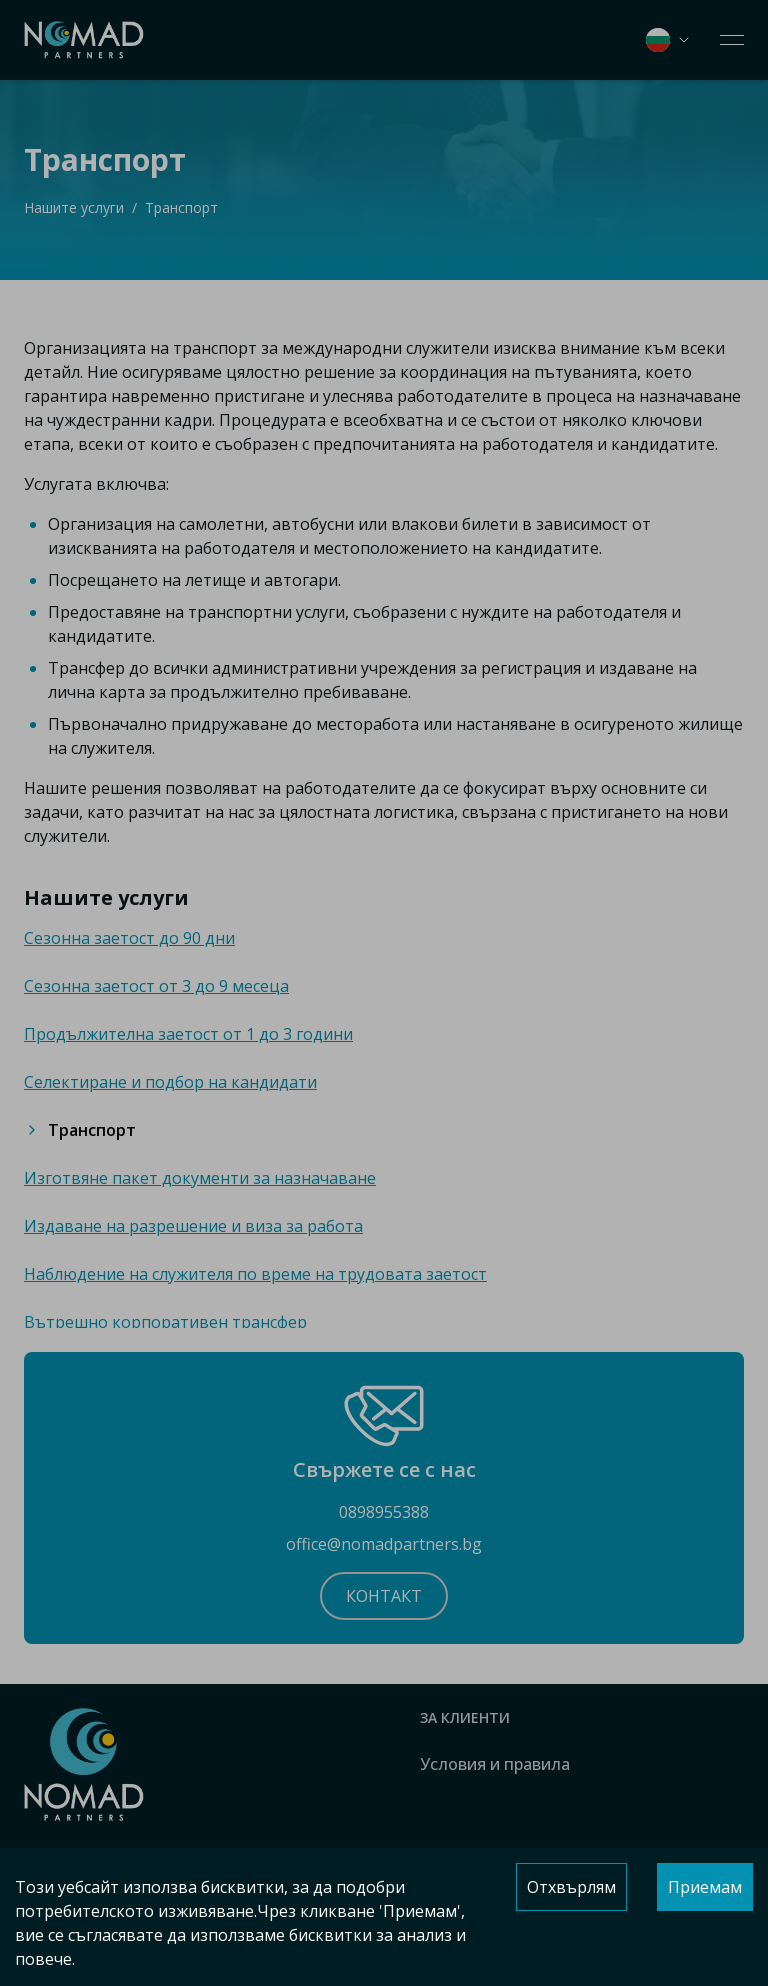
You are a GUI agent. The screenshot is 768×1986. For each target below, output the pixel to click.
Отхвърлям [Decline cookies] (571, 1887)
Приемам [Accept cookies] (705, 1887)
